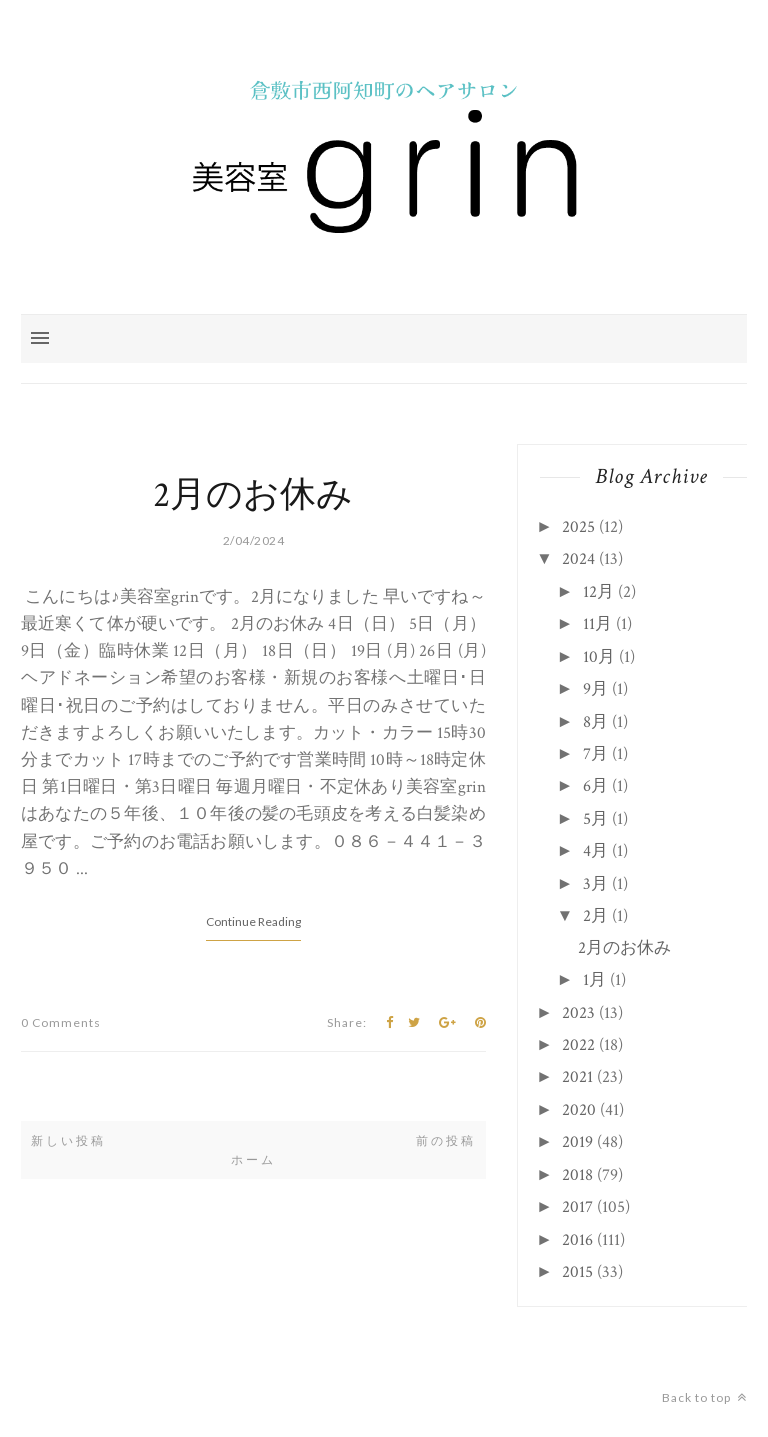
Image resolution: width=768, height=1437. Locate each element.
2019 (577, 1142)
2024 (578, 559)
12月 (598, 592)
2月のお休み (253, 495)
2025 (578, 527)
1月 (594, 980)
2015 (577, 1272)
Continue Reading (253, 921)
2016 (577, 1240)
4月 (595, 851)
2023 (578, 1013)
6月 (595, 786)
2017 (577, 1207)
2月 (595, 916)
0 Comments (61, 1022)
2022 (578, 1045)
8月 (595, 722)
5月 (595, 819)
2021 (577, 1077)
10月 (599, 657)
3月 (595, 884)
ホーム (253, 1160)
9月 (595, 689)
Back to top (704, 1397)
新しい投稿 (68, 1141)
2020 (579, 1110)
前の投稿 (446, 1141)
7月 (595, 754)
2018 (577, 1175)
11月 (597, 624)
